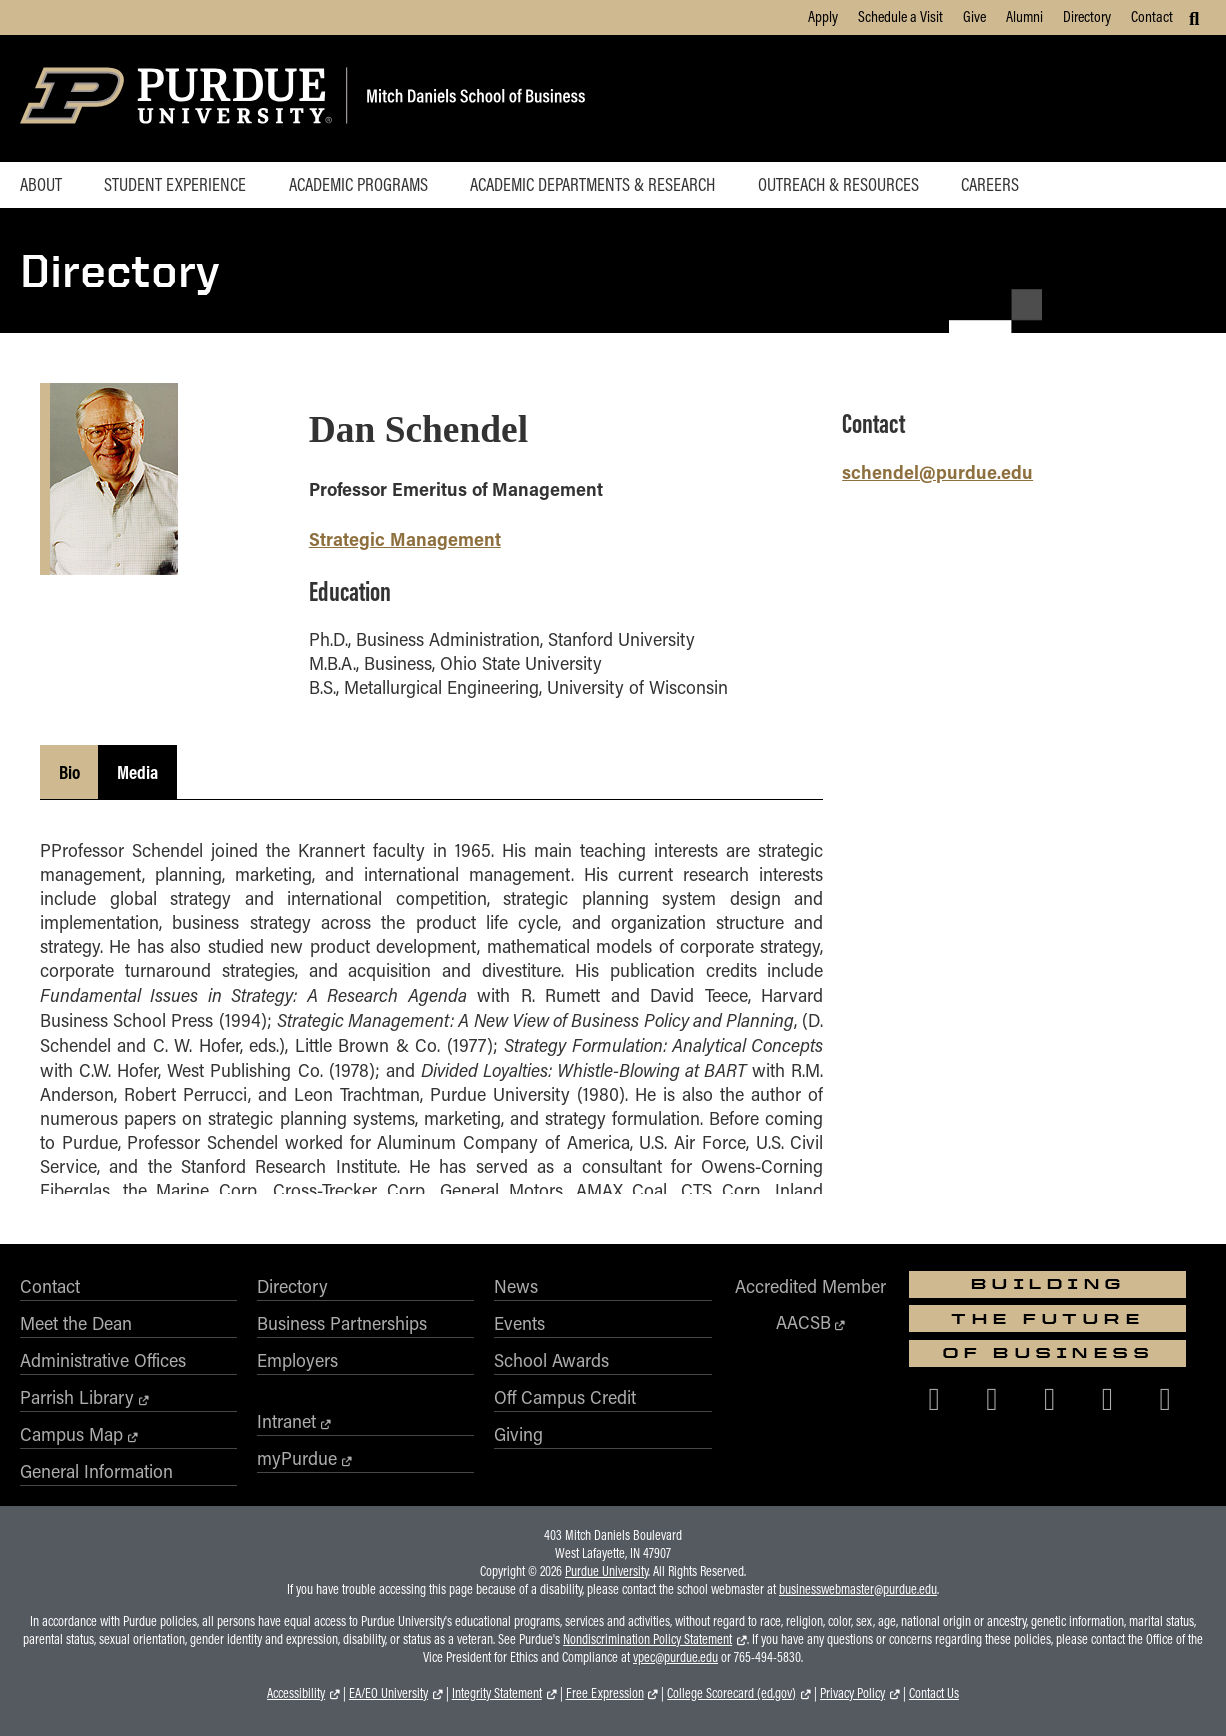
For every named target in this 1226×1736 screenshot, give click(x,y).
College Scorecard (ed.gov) (731, 1693)
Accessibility (296, 1693)
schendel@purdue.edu (937, 471)
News (516, 1286)
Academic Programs (358, 184)
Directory (1087, 16)
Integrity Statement (497, 1693)
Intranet (286, 1421)
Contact (1152, 16)
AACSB (803, 1322)
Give (974, 16)
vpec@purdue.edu (675, 1657)
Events (519, 1323)
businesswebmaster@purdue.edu (858, 1589)
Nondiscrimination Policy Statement (647, 1639)
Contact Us (934, 1693)
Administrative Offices (103, 1360)
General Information (96, 1471)
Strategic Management (405, 538)
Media (137, 772)
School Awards (551, 1360)
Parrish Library (77, 1397)
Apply (823, 16)
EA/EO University (388, 1693)
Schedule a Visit (900, 16)
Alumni (1024, 16)
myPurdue (297, 1458)
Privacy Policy (852, 1693)
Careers (990, 184)
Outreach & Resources (838, 184)
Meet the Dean (76, 1323)
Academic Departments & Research (592, 184)
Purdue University (606, 1571)
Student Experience (175, 184)
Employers (297, 1360)
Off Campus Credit (565, 1397)
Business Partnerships (342, 1323)
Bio (69, 772)
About (41, 184)
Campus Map (71, 1434)
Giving (518, 1434)
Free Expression (605, 1693)
